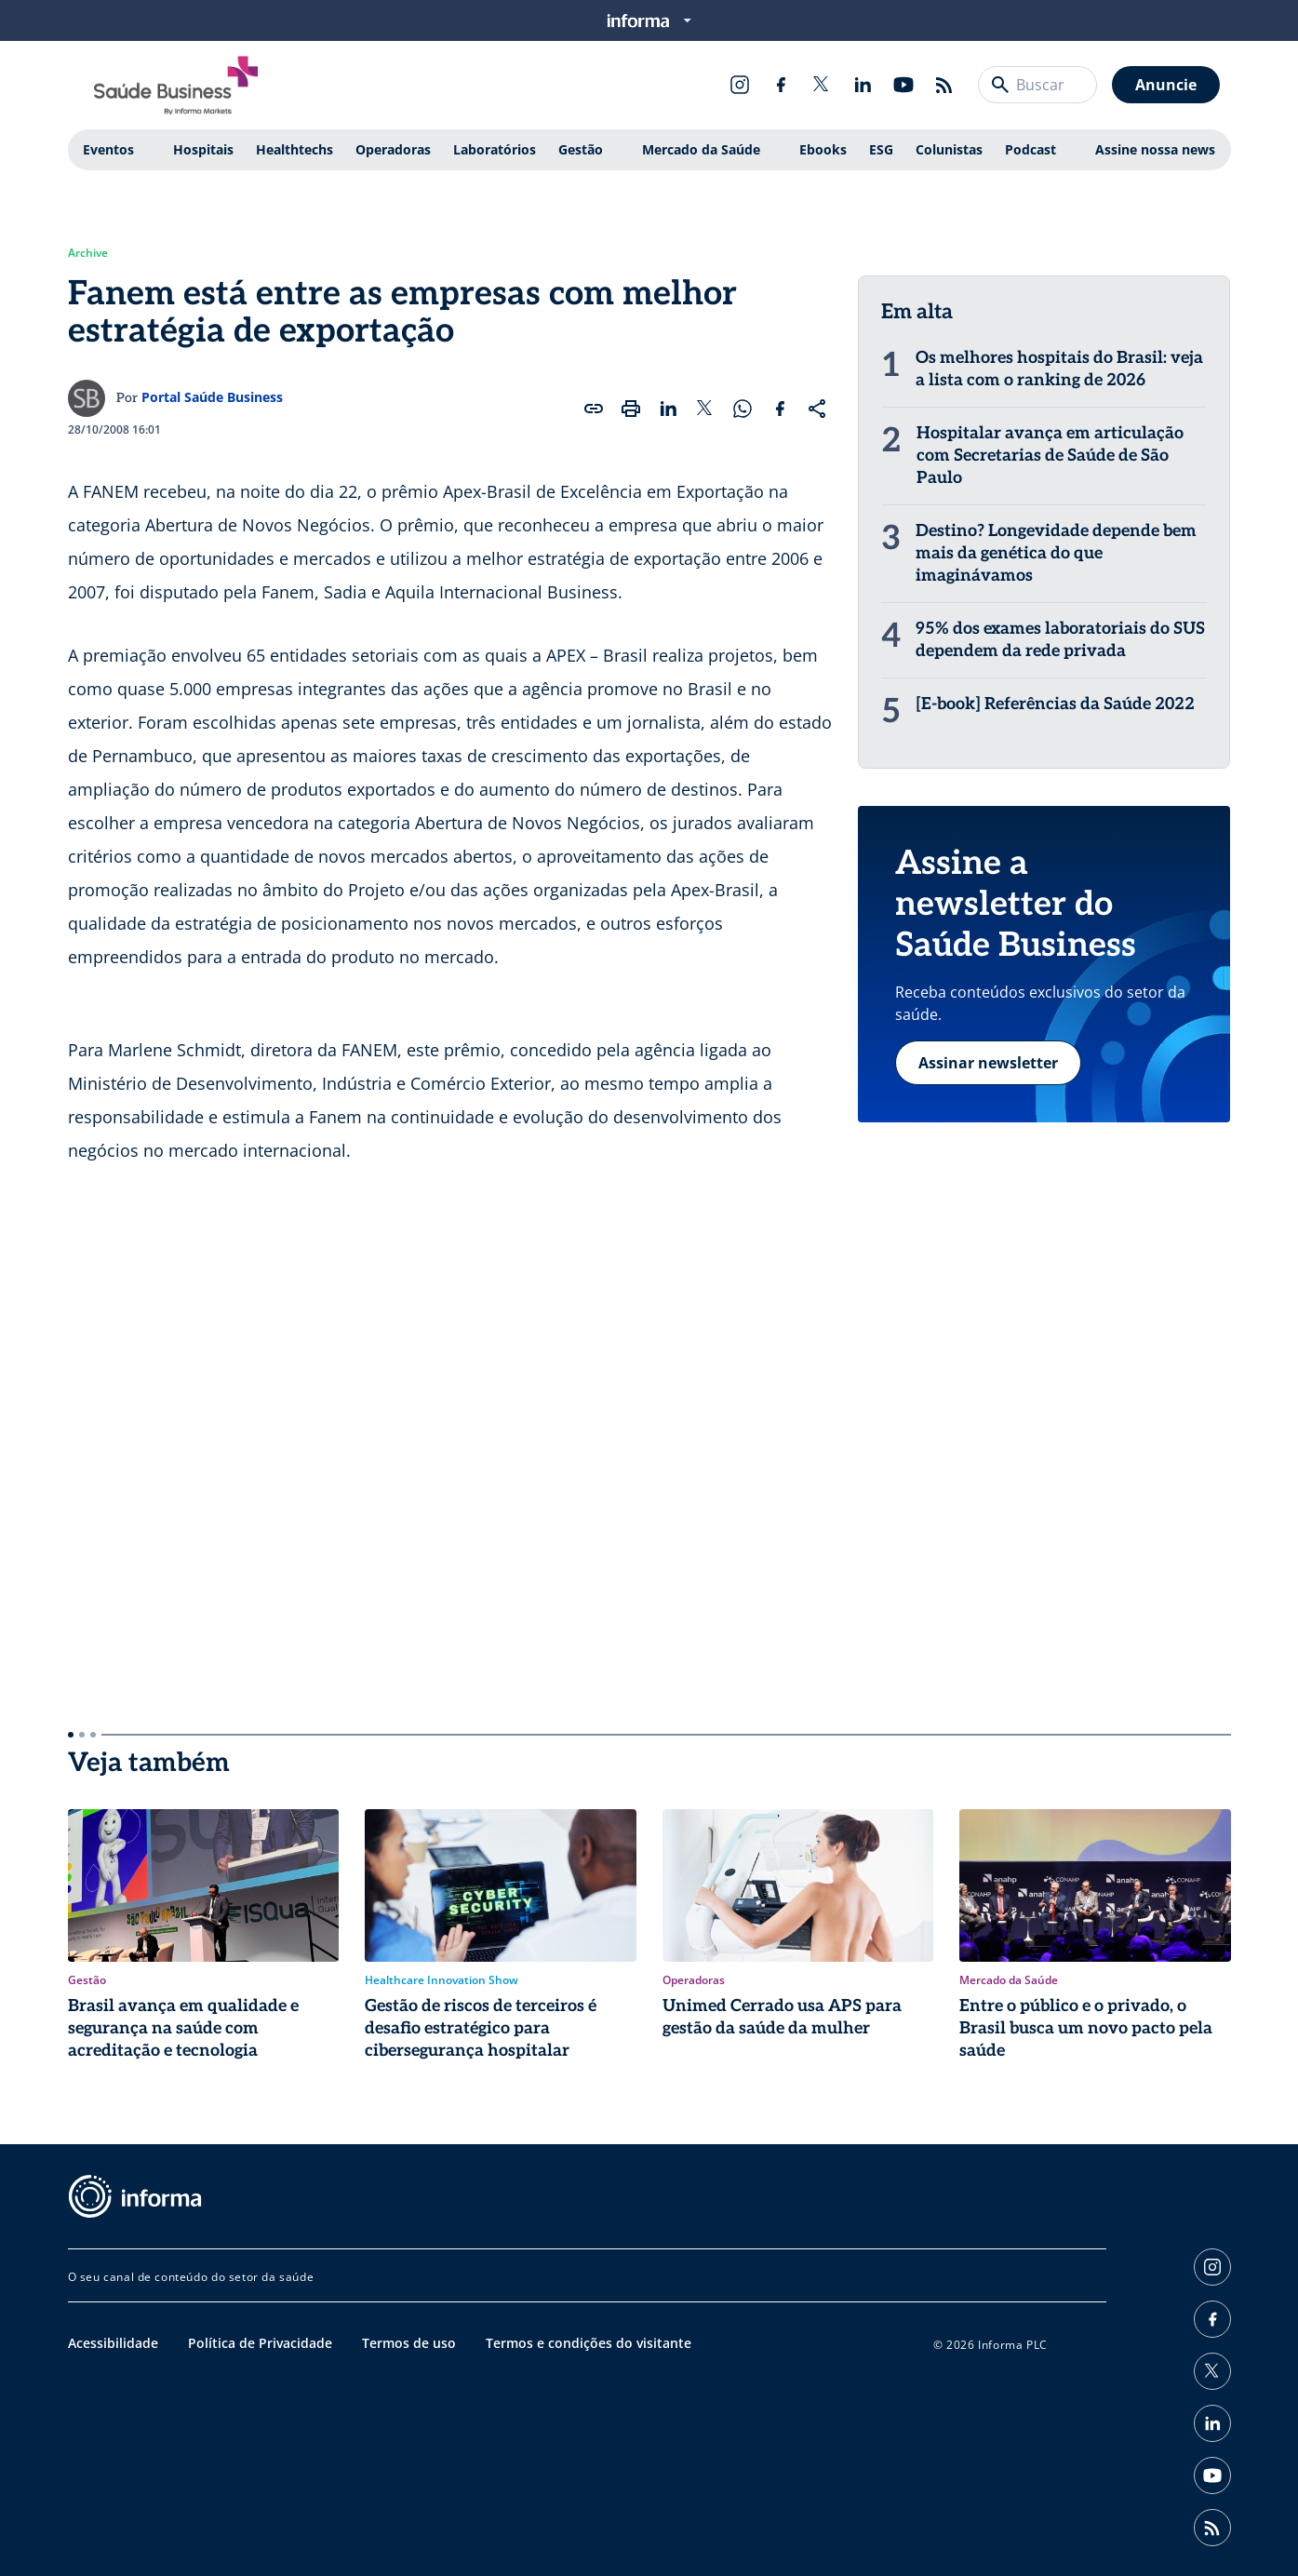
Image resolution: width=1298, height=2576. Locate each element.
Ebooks (823, 149)
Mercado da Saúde (701, 149)
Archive (88, 253)
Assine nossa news (1155, 149)
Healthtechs (294, 149)
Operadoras (393, 149)
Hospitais (203, 149)
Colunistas (949, 149)
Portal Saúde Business (212, 397)
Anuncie (1166, 84)
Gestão (580, 149)
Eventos (108, 149)
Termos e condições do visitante (588, 2343)
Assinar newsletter (988, 1063)
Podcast (1030, 149)
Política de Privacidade (260, 2343)
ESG (881, 149)
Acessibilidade (113, 2343)
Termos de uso (409, 2343)
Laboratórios (494, 149)
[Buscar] (1000, 85)
